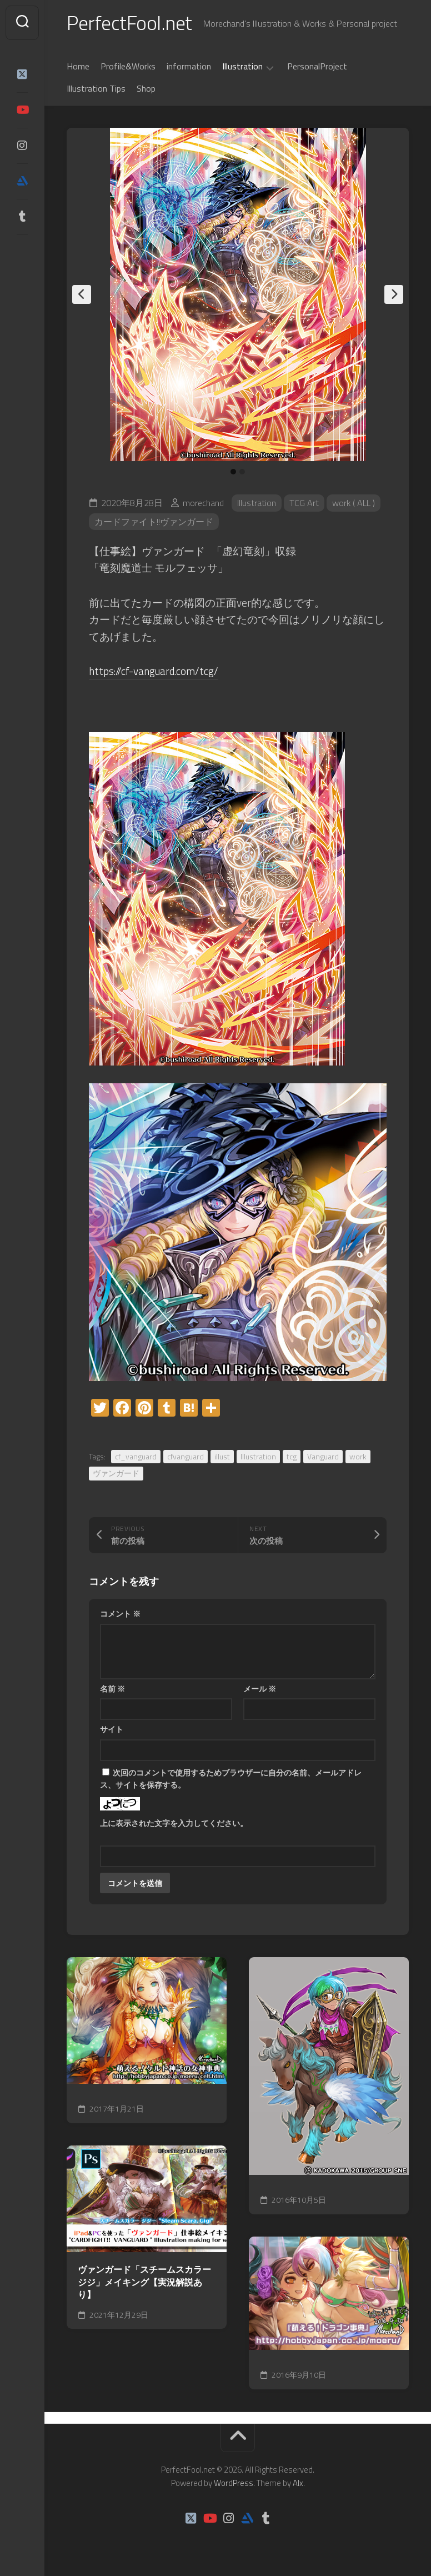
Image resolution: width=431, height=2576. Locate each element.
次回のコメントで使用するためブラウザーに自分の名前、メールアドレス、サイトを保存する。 (231, 1779)
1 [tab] (233, 471)
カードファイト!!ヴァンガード (153, 521)
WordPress (233, 2483)
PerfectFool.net (129, 22)
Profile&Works (128, 66)
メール (259, 1688)
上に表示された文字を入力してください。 (174, 1823)
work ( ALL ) (353, 502)
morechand (203, 502)
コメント (120, 1613)
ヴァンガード (116, 1473)
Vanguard (323, 1456)
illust (222, 1456)
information (189, 66)
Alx (298, 2483)
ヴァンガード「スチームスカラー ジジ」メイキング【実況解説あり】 (144, 2282)
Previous (81, 294)
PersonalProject (317, 66)
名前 (112, 1688)
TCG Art (304, 502)
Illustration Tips (96, 88)
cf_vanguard (136, 1456)
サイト (111, 1729)
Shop (146, 88)
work (358, 1456)
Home (78, 66)
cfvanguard (185, 1456)
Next (393, 294)
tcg (292, 1456)
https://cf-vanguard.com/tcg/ (153, 671)
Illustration (242, 67)
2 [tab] (242, 471)
